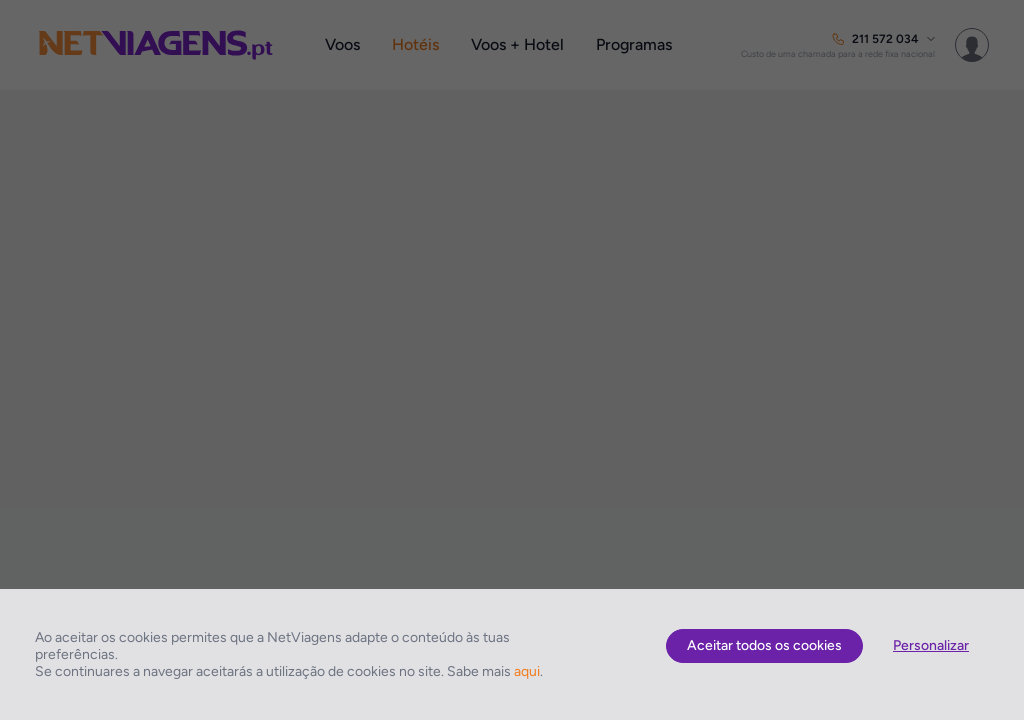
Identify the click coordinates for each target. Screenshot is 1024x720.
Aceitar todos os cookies (764, 645)
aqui (527, 671)
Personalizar (931, 645)
